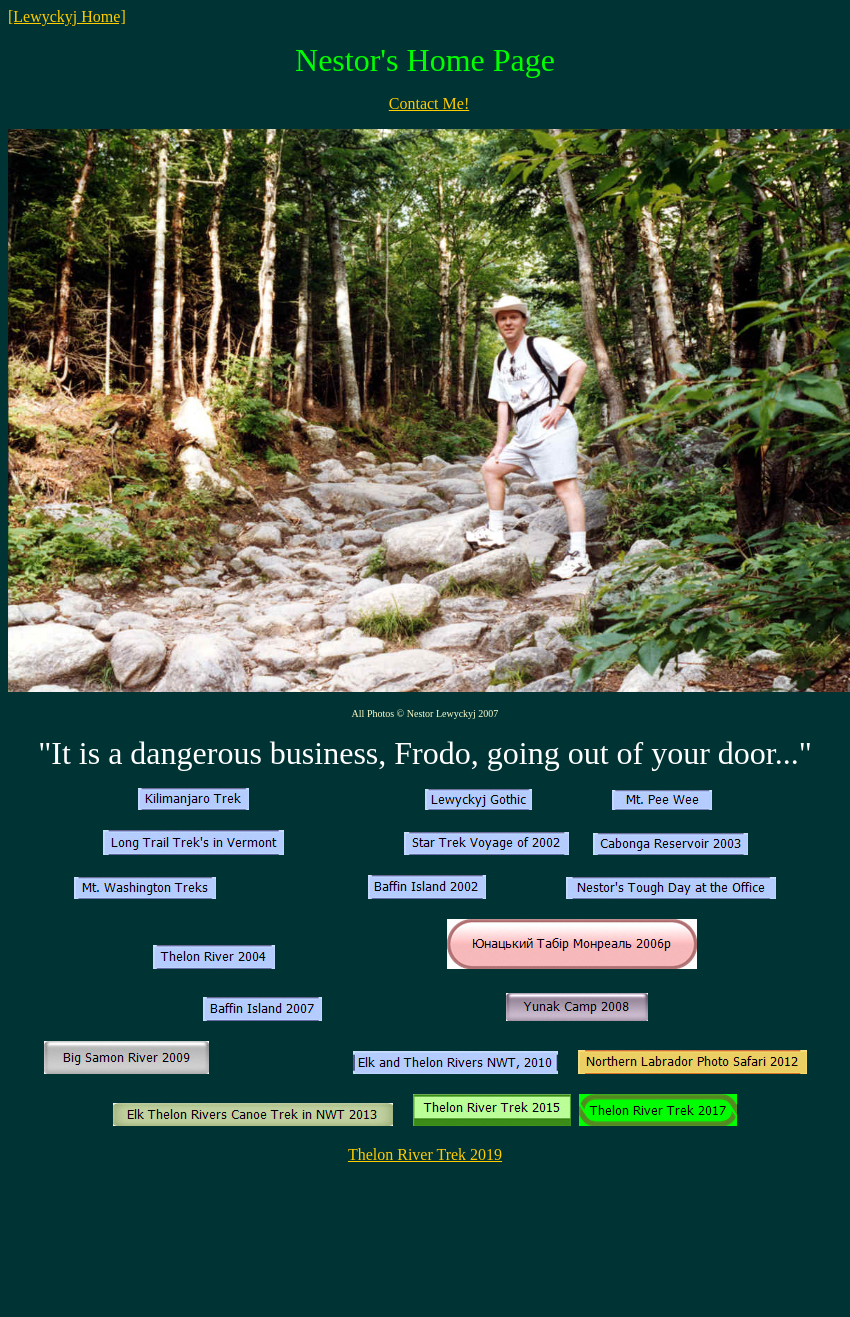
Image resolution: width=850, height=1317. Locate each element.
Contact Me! (429, 103)
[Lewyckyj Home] (67, 16)
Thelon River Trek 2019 (425, 1154)
